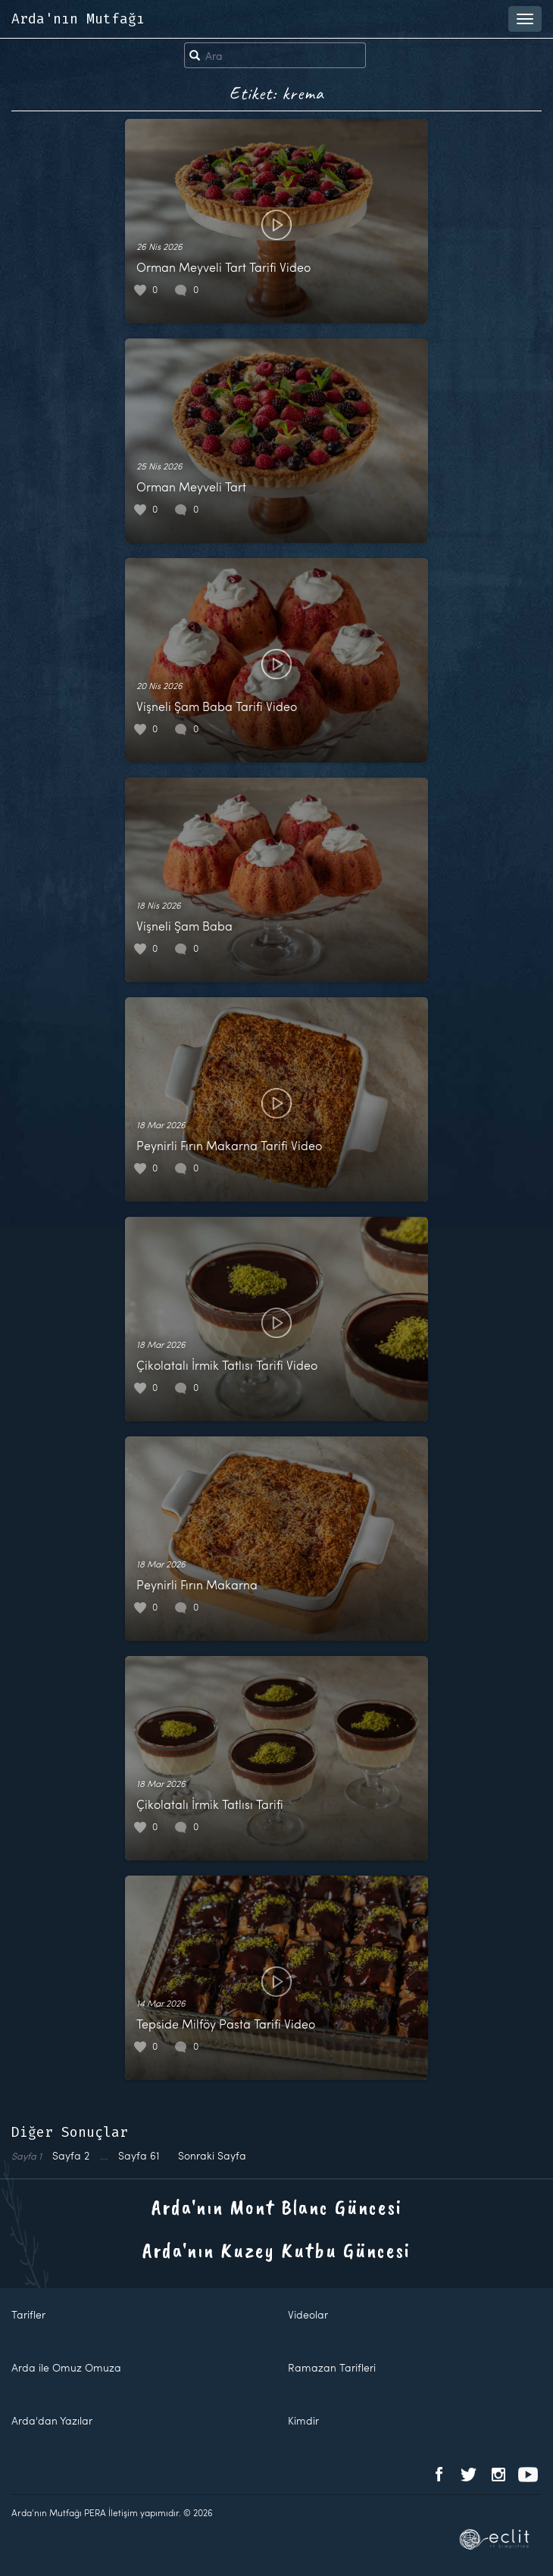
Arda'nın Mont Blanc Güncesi (277, 2207)
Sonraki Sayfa (212, 2155)
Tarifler (28, 2314)
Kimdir (303, 2420)
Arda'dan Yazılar (51, 2420)
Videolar (308, 2314)
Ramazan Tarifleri (332, 2367)
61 (139, 2155)
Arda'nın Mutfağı (78, 19)
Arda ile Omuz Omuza (66, 2367)
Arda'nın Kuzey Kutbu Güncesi (276, 2250)
